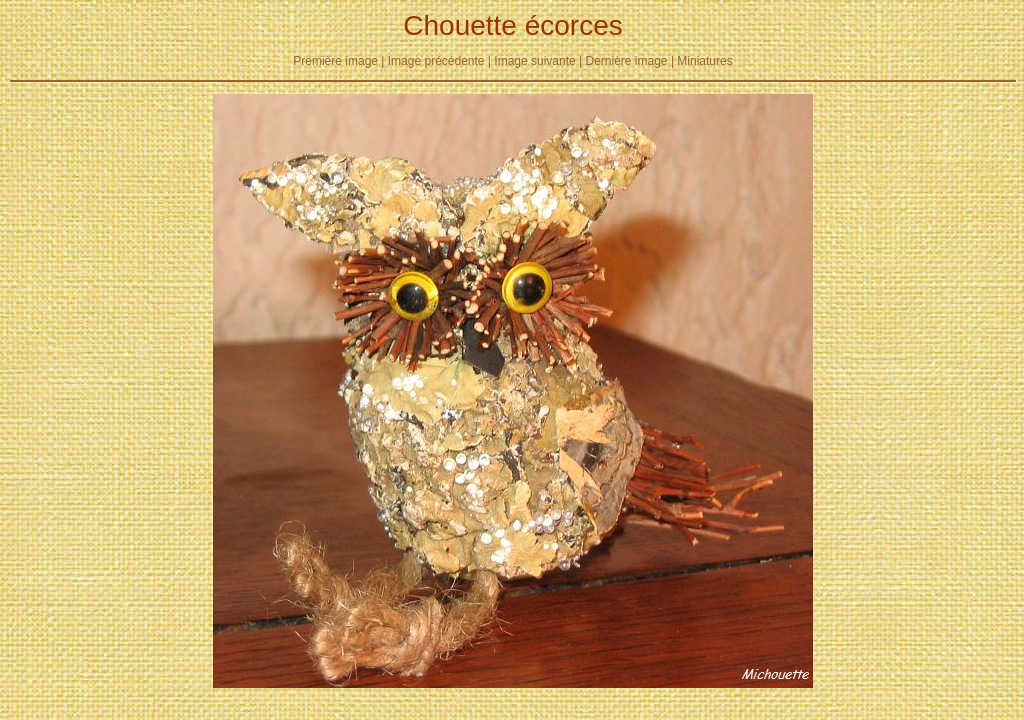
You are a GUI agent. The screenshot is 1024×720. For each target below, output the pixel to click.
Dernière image (627, 61)
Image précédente (436, 61)
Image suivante (534, 61)
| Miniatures (702, 61)
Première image (335, 61)
